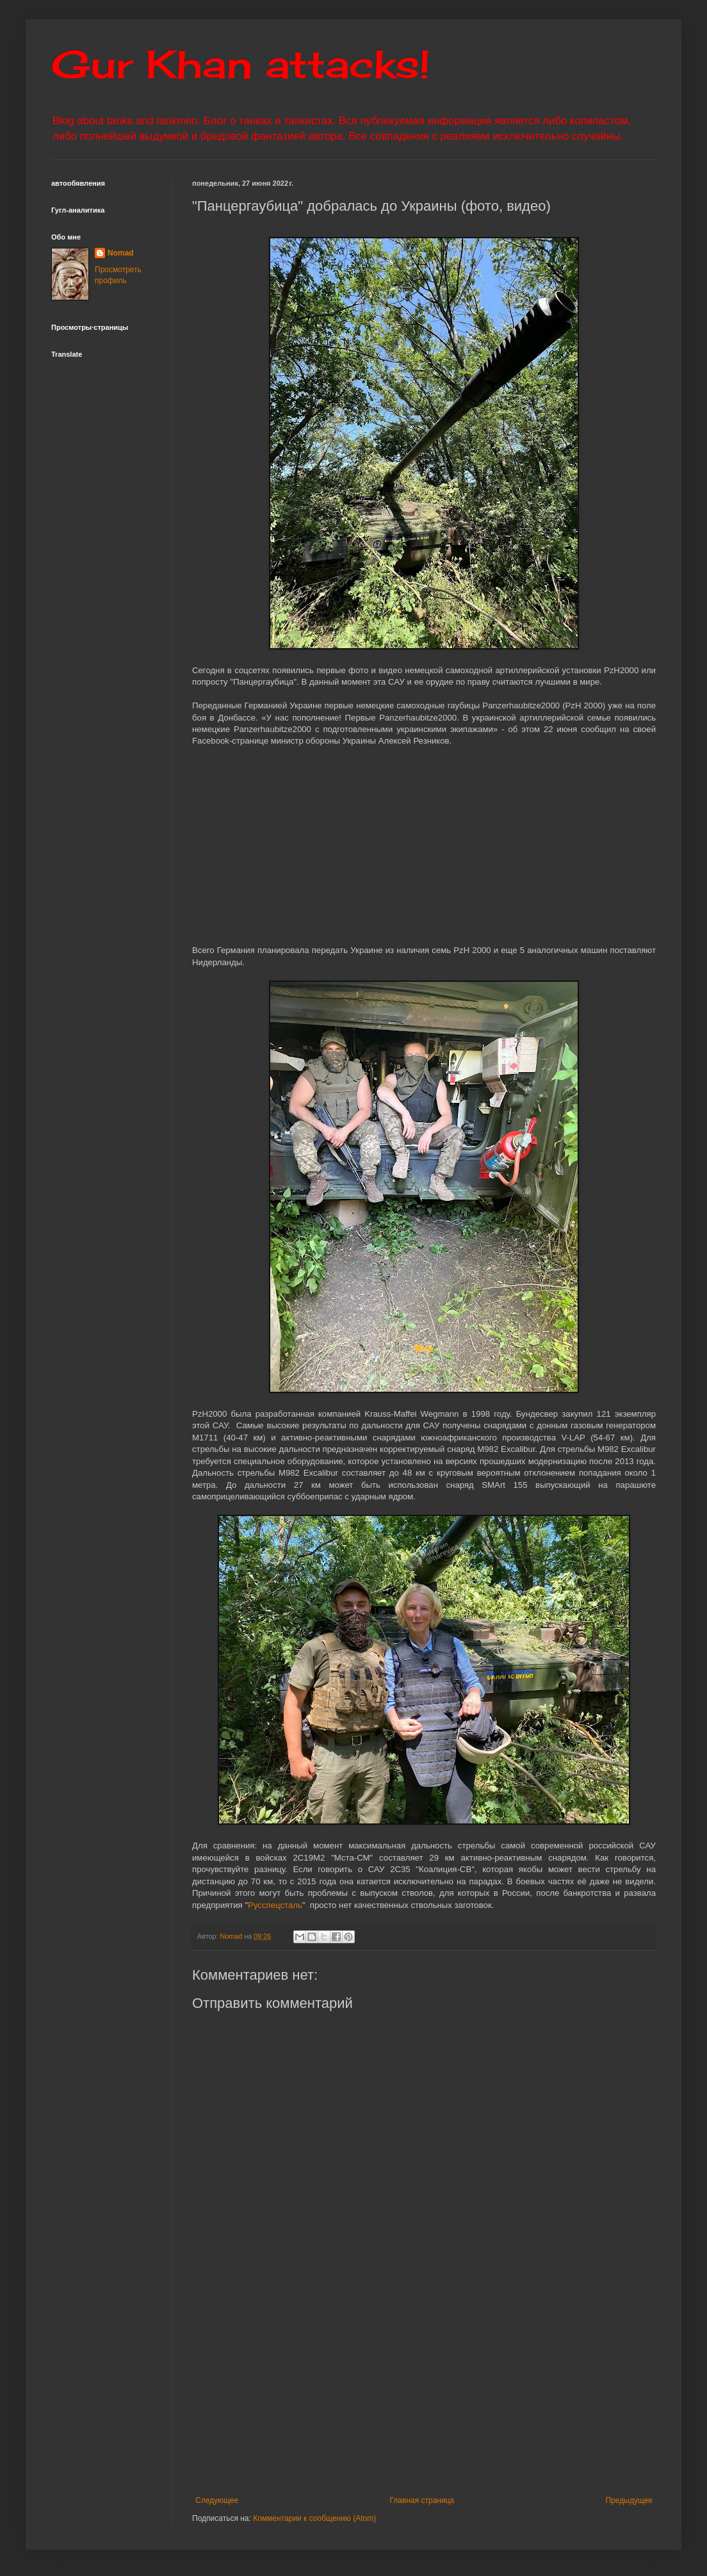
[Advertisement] (424, 2390)
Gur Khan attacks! (240, 63)
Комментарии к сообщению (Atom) (314, 2518)
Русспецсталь (275, 1905)
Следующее (216, 2500)
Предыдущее (629, 2500)
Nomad (121, 253)
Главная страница (422, 2500)
